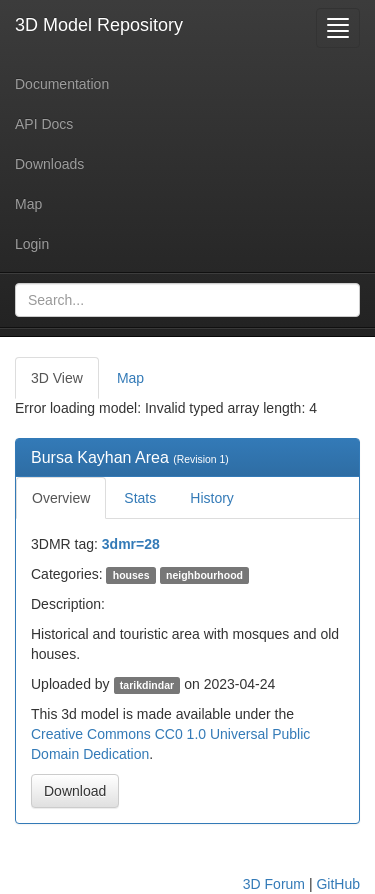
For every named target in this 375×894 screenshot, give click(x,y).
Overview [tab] (61, 498)
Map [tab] (130, 378)
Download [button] (75, 791)
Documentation (62, 84)
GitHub (338, 884)
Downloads (49, 164)
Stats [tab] (140, 498)
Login (32, 244)
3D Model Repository (99, 25)
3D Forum (274, 884)
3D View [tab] (57, 378)
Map (28, 204)
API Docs (44, 124)
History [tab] (212, 498)
